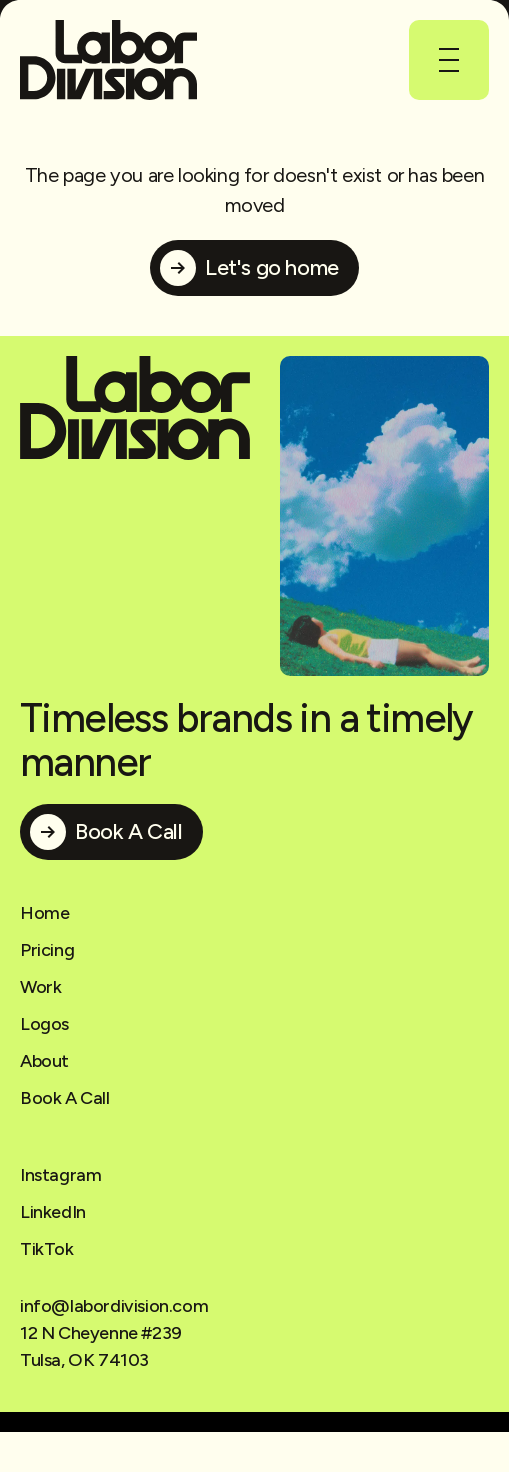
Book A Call (129, 831)
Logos (44, 1024)
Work (40, 987)
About (44, 1061)
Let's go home (272, 267)
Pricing (47, 950)
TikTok (47, 1249)
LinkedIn (53, 1212)
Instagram (60, 1175)
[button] (449, 60)
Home (44, 913)
